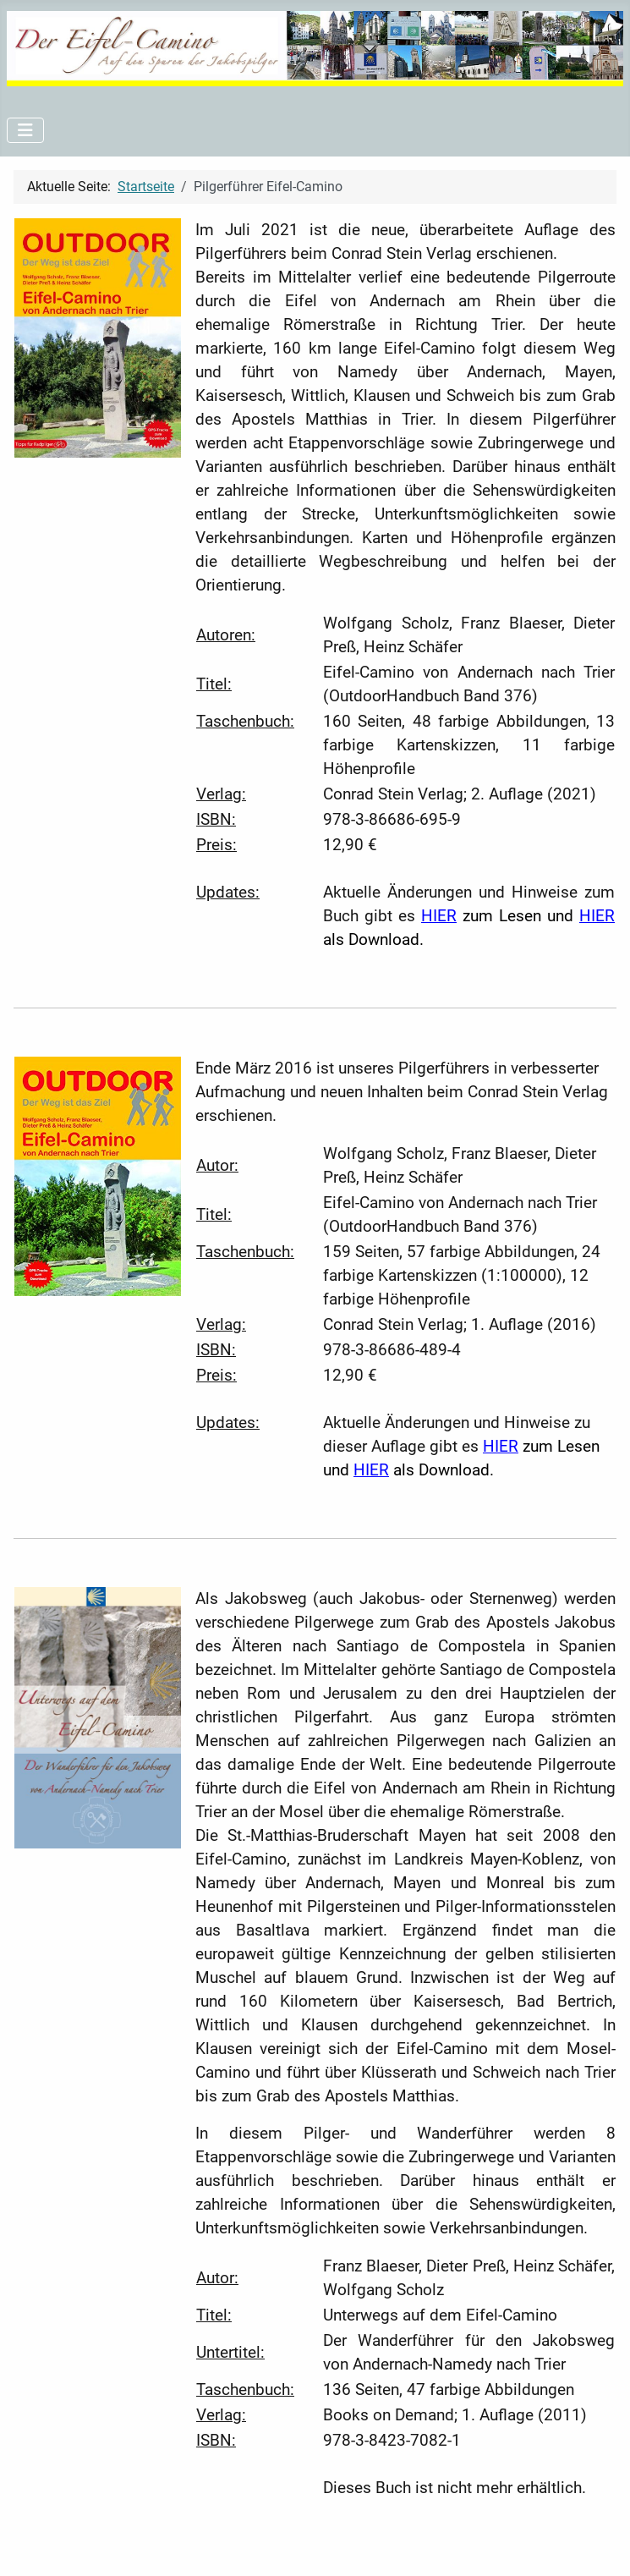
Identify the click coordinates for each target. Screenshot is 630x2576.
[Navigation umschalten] (25, 130)
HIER (439, 916)
